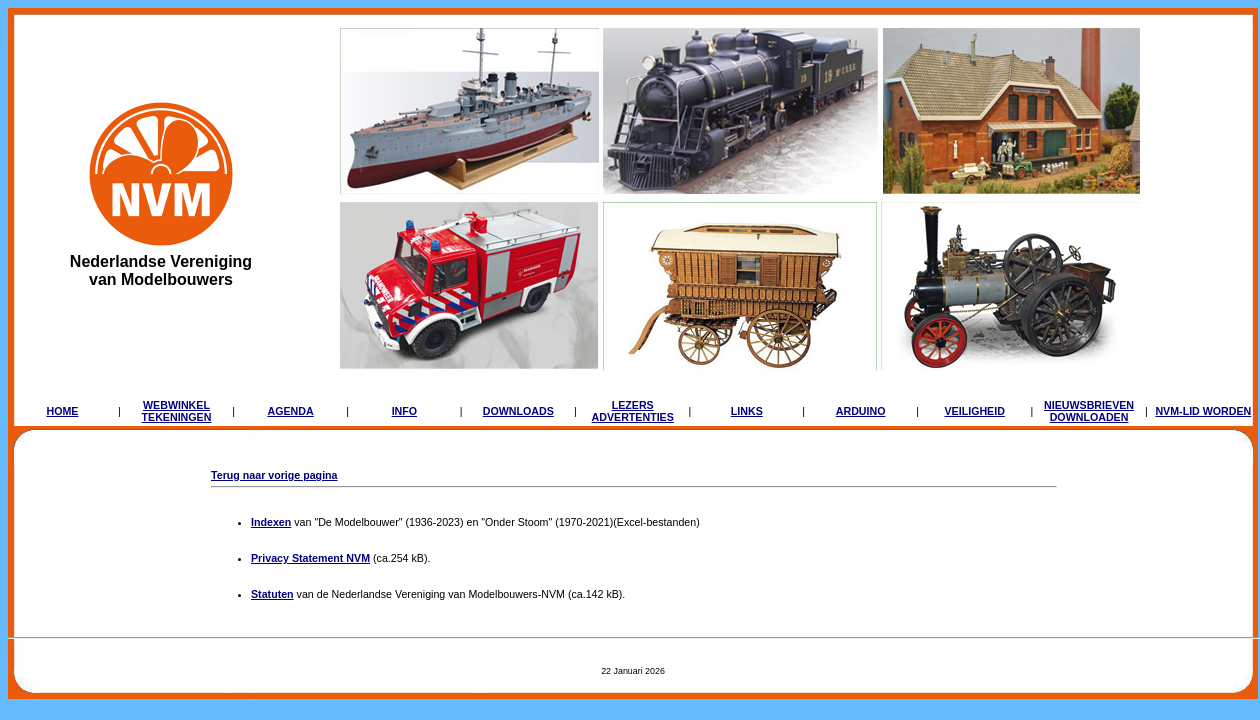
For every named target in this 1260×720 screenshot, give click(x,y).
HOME (62, 411)
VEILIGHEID (974, 411)
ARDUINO (861, 411)
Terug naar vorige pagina (274, 475)
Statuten (272, 594)
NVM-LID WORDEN (1203, 411)
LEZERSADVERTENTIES (633, 411)
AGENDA (290, 411)
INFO (404, 411)
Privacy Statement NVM (310, 558)
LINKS (747, 411)
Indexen (271, 522)
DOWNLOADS (518, 411)
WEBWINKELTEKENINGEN (177, 411)
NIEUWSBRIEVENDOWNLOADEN (1089, 411)
